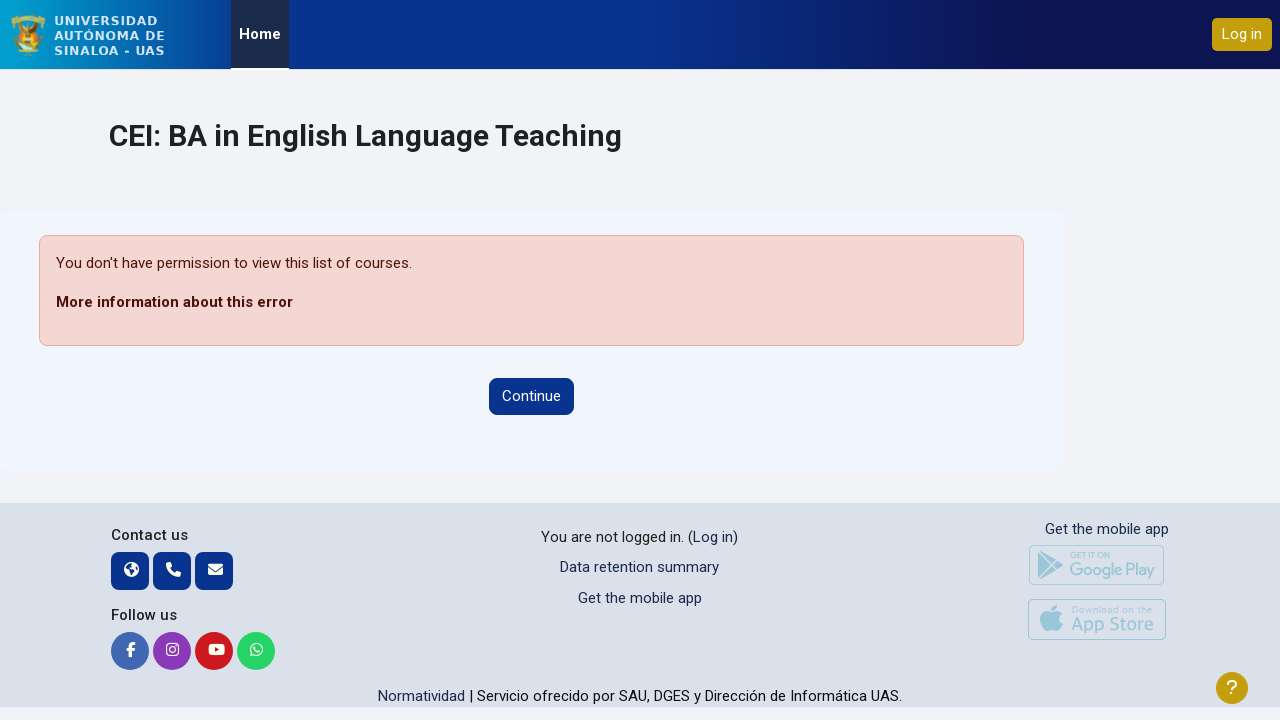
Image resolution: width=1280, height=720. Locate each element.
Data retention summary (639, 567)
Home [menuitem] (260, 34)
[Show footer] (1232, 688)
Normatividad (421, 696)
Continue (531, 396)
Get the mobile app (640, 598)
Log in (1242, 34)
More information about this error (174, 302)
